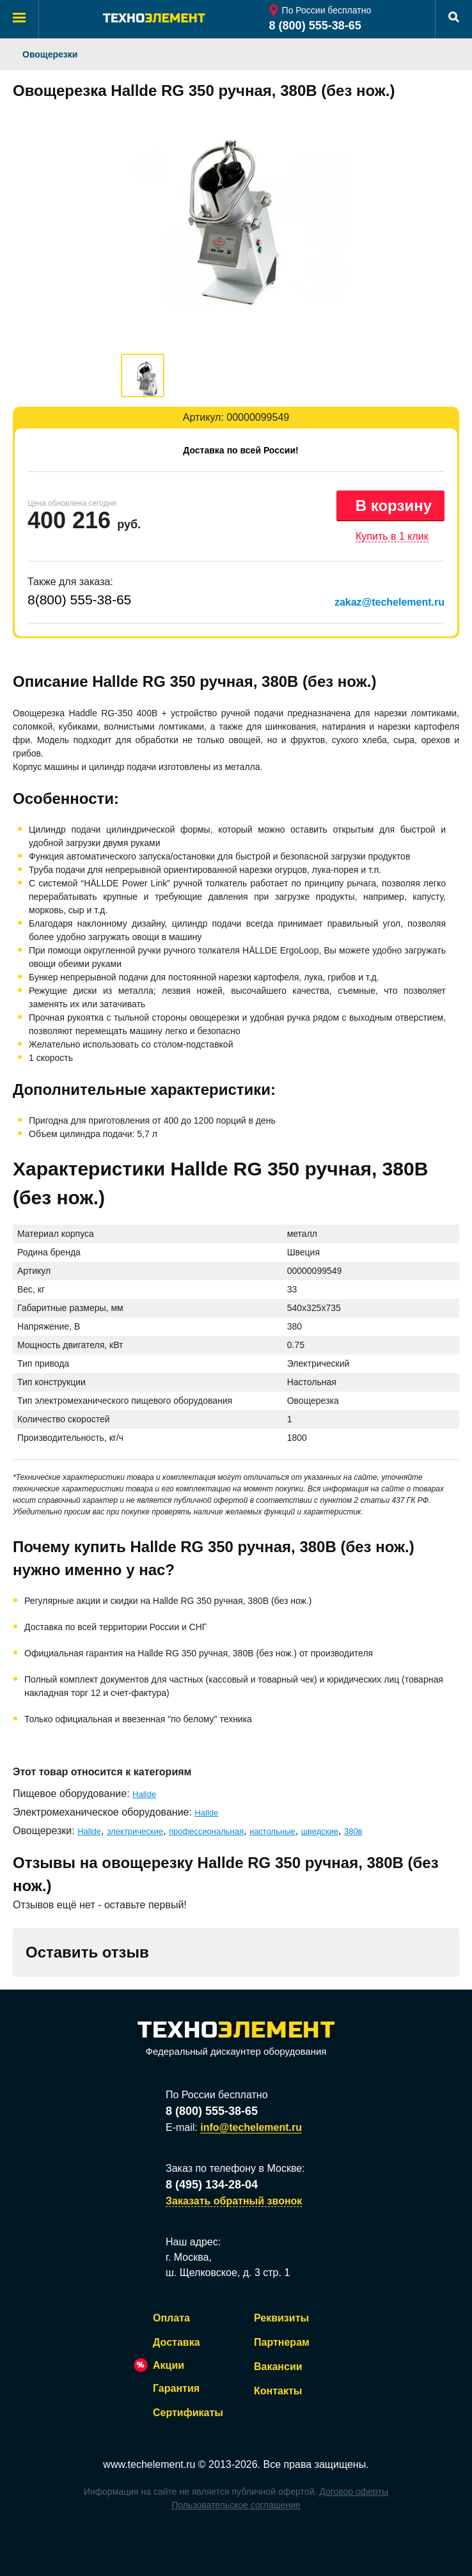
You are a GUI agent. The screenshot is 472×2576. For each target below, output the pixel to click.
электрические (135, 1831)
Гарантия (176, 2388)
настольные (272, 1831)
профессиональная (206, 1831)
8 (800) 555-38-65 (315, 25)
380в (353, 1831)
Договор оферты (353, 2491)
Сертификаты (188, 2412)
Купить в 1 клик (392, 536)
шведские (319, 1831)
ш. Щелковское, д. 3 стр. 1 (228, 2272)
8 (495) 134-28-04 (212, 2184)
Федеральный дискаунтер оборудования (236, 2039)
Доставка (176, 2342)
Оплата (171, 2318)
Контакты (278, 2390)
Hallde (144, 1794)
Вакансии (278, 2366)
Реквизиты (281, 2318)
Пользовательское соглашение (236, 2505)
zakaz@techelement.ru (389, 602)
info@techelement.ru (251, 2127)
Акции (168, 2365)
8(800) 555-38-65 (79, 599)
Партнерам (282, 2342)
